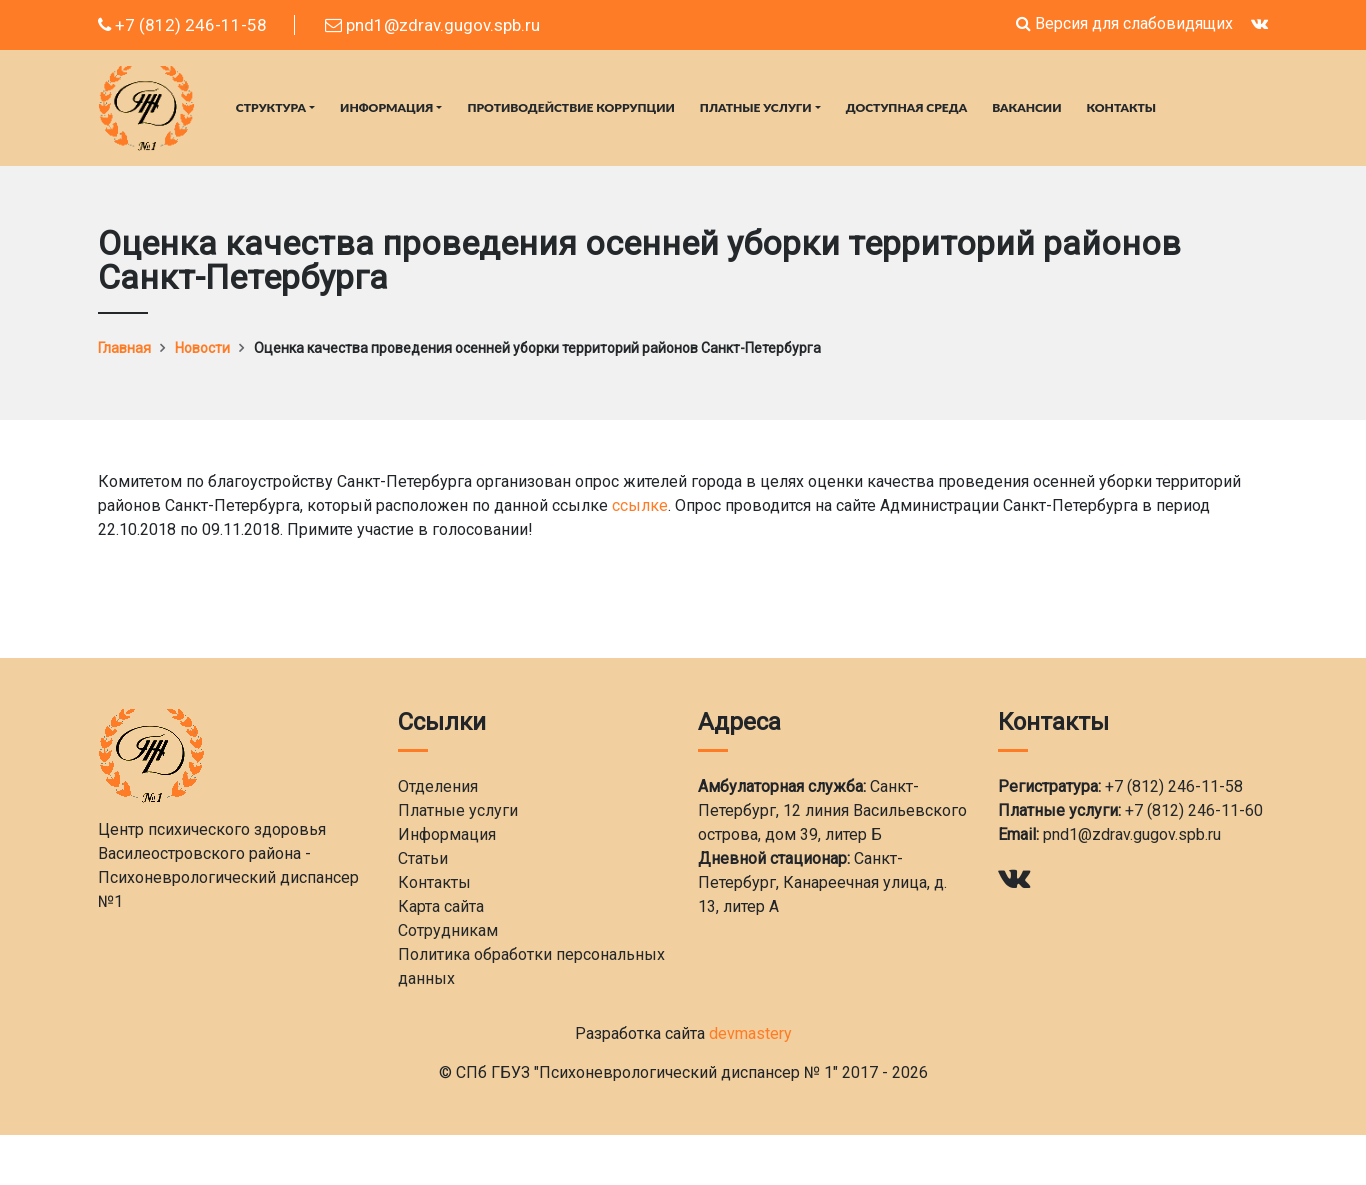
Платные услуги (756, 107)
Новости (202, 348)
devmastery (750, 1033)
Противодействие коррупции (570, 107)
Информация (386, 107)
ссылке (640, 505)
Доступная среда (906, 107)
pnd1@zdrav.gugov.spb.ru (432, 25)
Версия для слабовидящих (1124, 23)
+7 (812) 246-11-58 (182, 25)
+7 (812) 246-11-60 (1194, 810)
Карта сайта (441, 906)
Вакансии (1026, 107)
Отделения (438, 786)
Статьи (423, 858)
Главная (124, 348)
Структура (271, 107)
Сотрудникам (448, 930)
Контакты (1122, 107)
